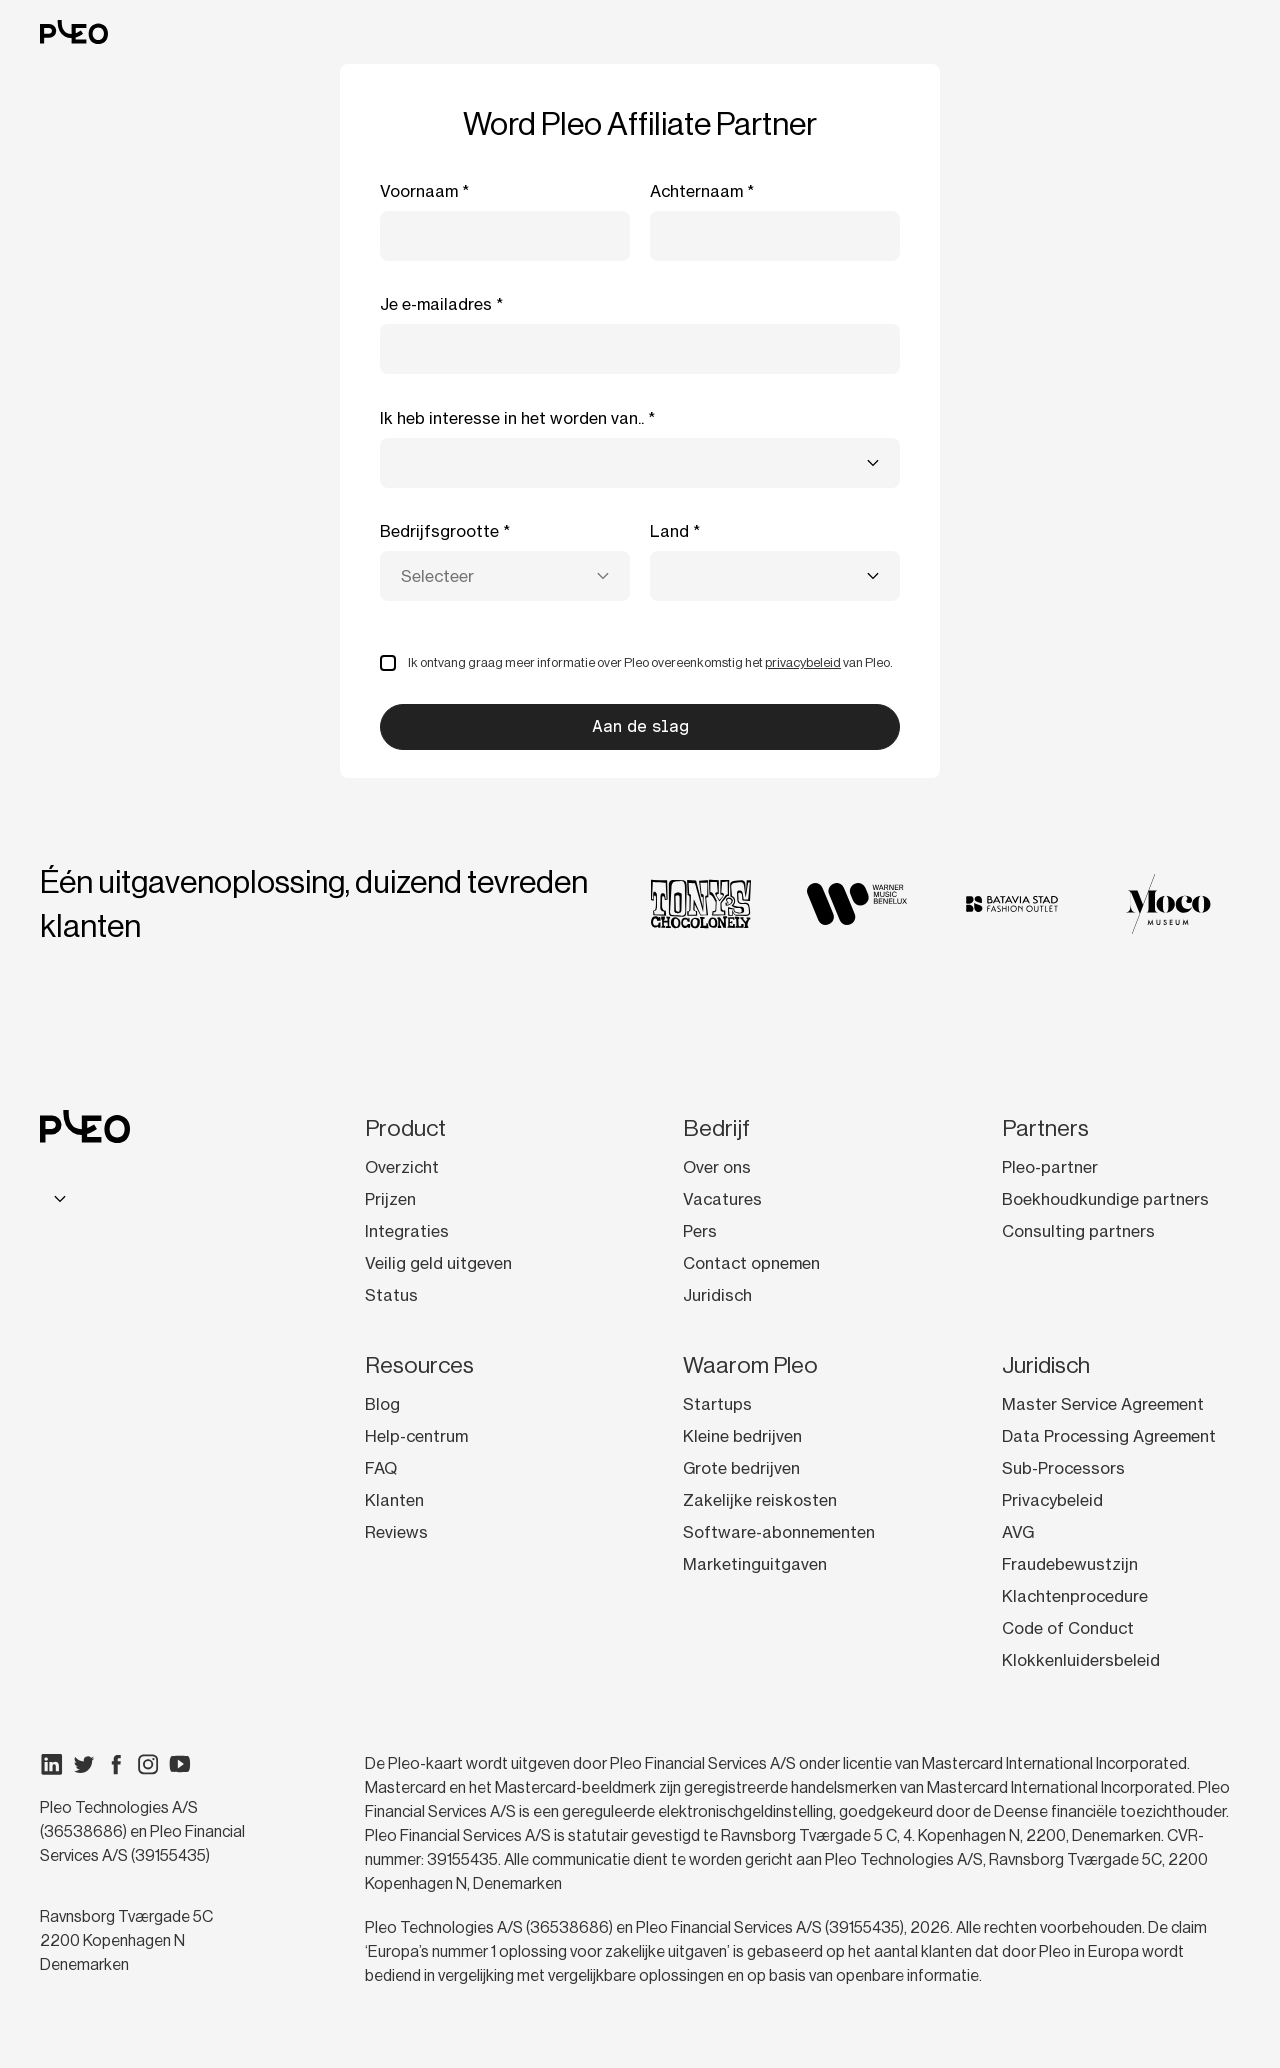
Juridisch (717, 1295)
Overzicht (402, 1167)
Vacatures (722, 1199)
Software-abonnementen (779, 1532)
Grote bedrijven (741, 1468)
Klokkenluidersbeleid (1081, 1660)
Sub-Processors (1063, 1468)
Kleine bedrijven (742, 1436)
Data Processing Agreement (1109, 1436)
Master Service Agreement (1103, 1404)
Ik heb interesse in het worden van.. (512, 418)
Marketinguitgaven (755, 1564)
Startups (717, 1404)
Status (391, 1295)
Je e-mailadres (436, 304)
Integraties (407, 1231)
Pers (700, 1231)
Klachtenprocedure (1075, 1596)
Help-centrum (416, 1436)
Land (669, 531)
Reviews (396, 1532)
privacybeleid (803, 662)
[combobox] (640, 463)
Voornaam (419, 191)
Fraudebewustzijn (1070, 1564)
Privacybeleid (1052, 1500)
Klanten (394, 1500)
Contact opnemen (751, 1263)
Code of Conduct (1068, 1628)
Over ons (717, 1167)
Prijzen (390, 1199)
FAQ (381, 1468)
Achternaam (696, 191)
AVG (1018, 1532)
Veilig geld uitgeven (438, 1263)
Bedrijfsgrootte (439, 531)
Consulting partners (1078, 1231)
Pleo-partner (1050, 1167)
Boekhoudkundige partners (1105, 1199)
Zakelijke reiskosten (760, 1500)
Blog (382, 1404)
